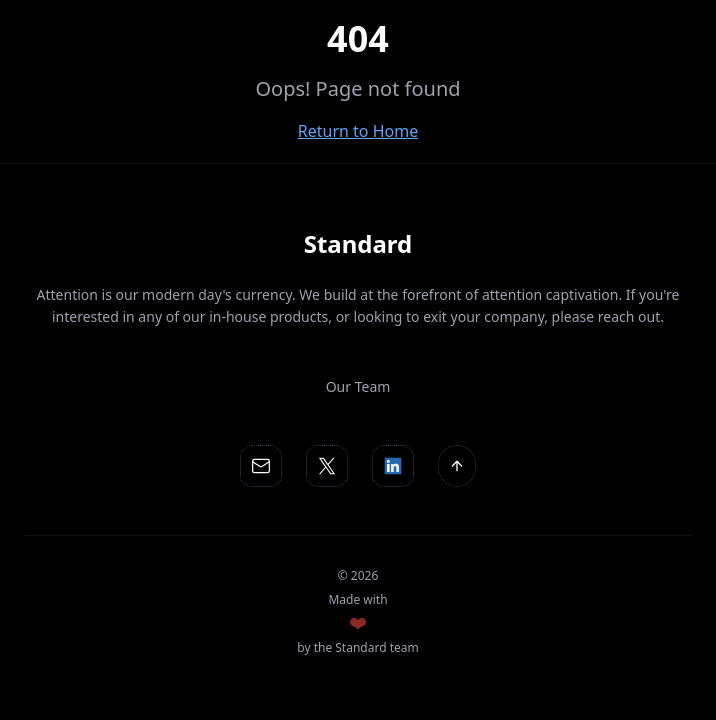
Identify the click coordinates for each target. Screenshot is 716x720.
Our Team (358, 386)
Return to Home (358, 131)
